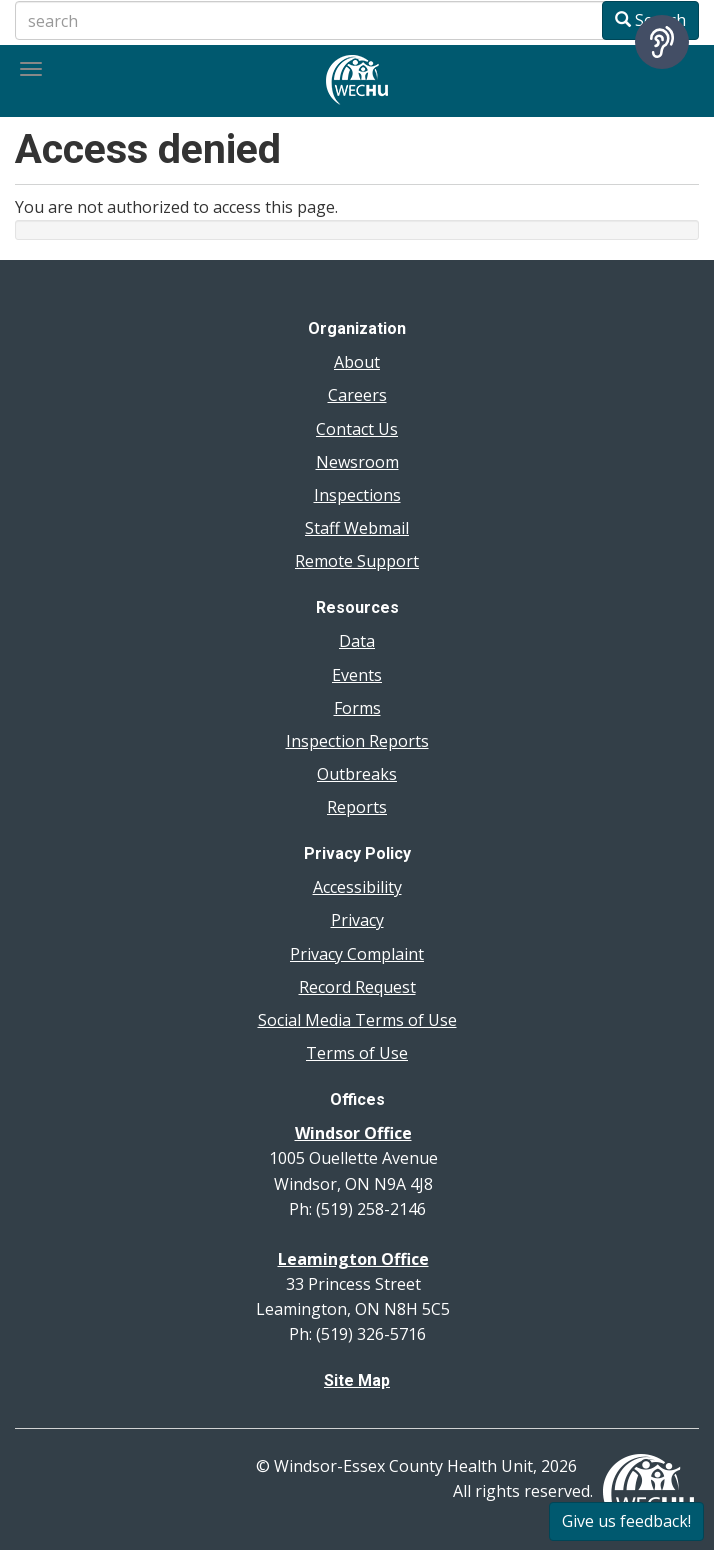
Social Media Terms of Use (357, 1020)
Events (357, 675)
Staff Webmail (357, 528)
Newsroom (357, 462)
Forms (357, 708)
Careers (357, 395)
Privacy (357, 920)
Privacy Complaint (357, 954)
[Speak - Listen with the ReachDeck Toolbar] (662, 42)
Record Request (357, 987)
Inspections (357, 495)
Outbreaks (357, 774)
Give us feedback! (626, 1521)
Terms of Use (357, 1053)
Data (357, 641)
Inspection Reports (357, 741)
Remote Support (357, 561)
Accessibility (357, 887)
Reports (357, 807)
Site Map (357, 1380)
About (357, 362)
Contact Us (357, 429)
